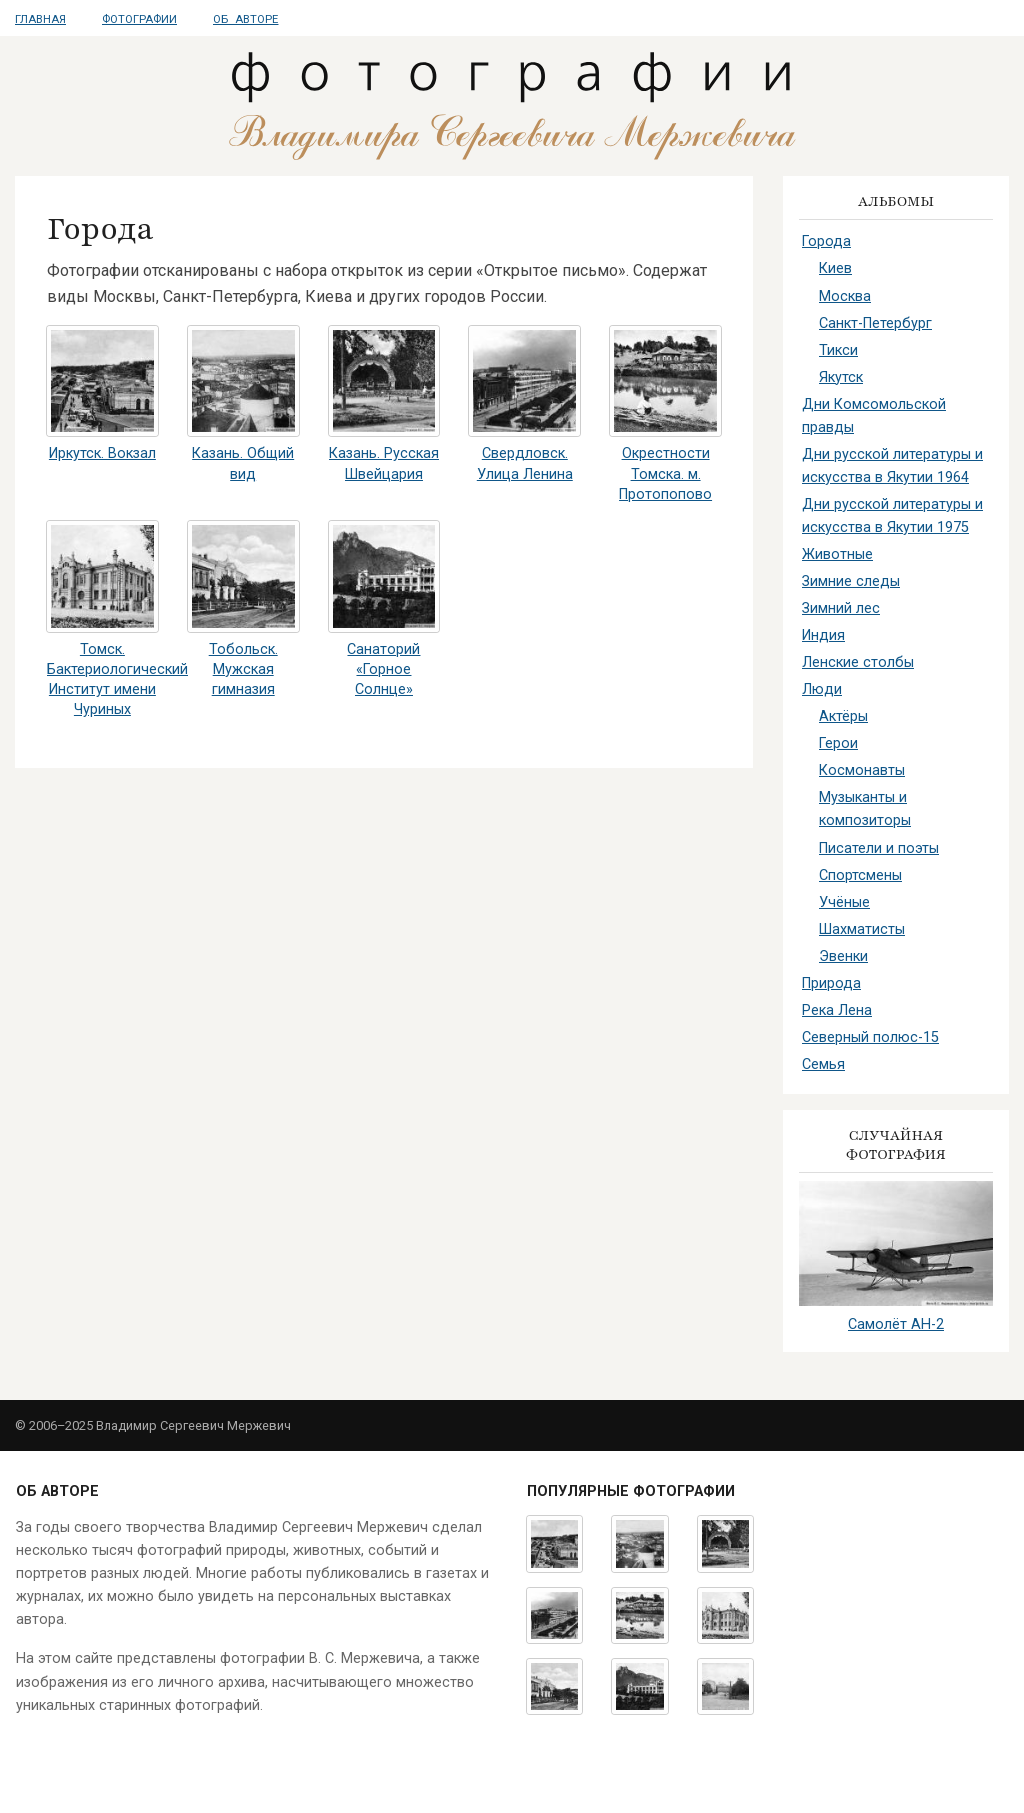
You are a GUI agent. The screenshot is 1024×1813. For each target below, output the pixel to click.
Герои (838, 743)
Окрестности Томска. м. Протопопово (665, 473)
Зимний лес (841, 608)
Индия (823, 635)
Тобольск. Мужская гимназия (243, 669)
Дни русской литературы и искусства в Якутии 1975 (892, 516)
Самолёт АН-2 (896, 1324)
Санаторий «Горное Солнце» (383, 669)
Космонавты (862, 770)
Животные (837, 554)
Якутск (841, 377)
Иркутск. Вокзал (102, 453)
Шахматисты (862, 929)
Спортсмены (860, 875)
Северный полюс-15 (870, 1037)
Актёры (843, 716)
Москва (845, 296)
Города (826, 241)
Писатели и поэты (879, 848)
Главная (40, 19)
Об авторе (245, 19)
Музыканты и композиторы (865, 809)
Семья (823, 1064)
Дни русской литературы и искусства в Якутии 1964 (892, 466)
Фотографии (139, 19)
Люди (822, 689)
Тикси (838, 350)
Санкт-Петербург (875, 323)
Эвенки (843, 956)
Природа (831, 983)
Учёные (844, 902)
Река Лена (837, 1010)
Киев (835, 268)
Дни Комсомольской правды (874, 416)
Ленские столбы (858, 662)
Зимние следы (851, 581)
